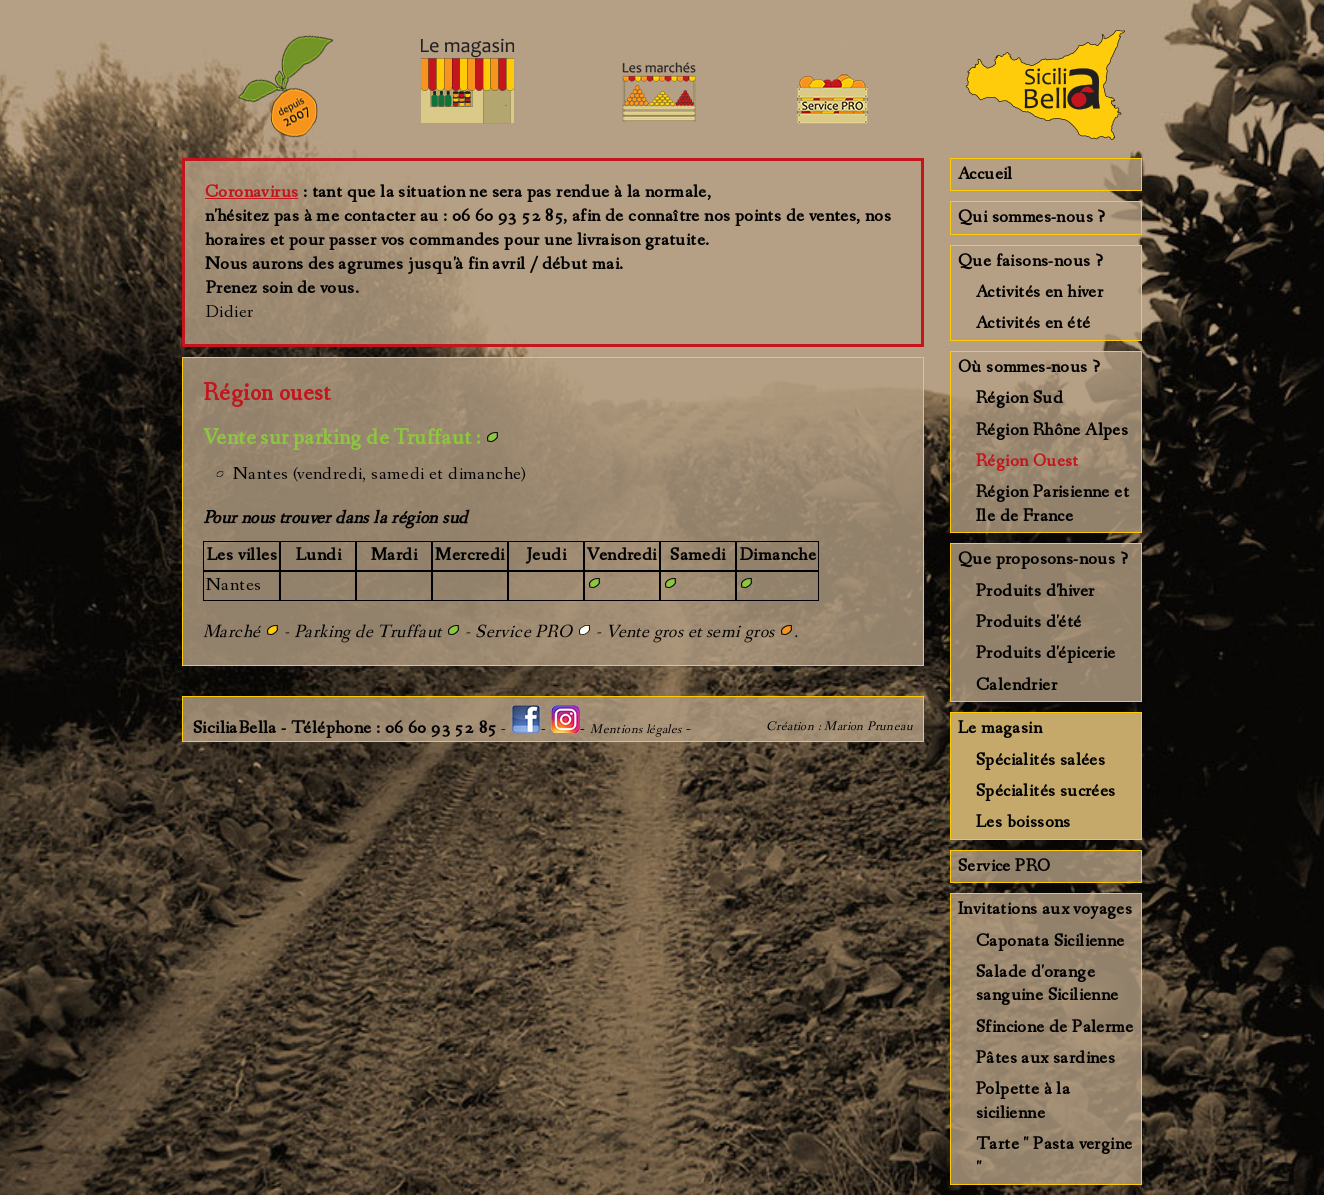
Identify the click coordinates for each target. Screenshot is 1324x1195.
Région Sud (1019, 398)
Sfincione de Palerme (1054, 1027)
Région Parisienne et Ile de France (1052, 503)
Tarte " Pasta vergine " (1054, 1155)
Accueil (985, 174)
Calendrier (1016, 685)
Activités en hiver (1039, 292)
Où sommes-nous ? (1029, 367)
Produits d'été (1029, 622)
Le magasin (1000, 728)
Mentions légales (635, 729)
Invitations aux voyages (1045, 909)
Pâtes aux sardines (1045, 1058)
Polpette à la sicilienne (1023, 1100)
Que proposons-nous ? (1043, 559)
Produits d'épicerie (1046, 653)
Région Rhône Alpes (1052, 430)
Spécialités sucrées (1046, 791)
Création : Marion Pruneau (839, 727)
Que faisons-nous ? (1030, 261)
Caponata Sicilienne (1050, 941)
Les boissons (1023, 822)
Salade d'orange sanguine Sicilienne (1047, 983)
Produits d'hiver (1035, 591)
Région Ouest (1027, 461)
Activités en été (1033, 323)
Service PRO (1004, 866)
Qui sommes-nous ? (1032, 217)
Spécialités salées (1040, 760)
